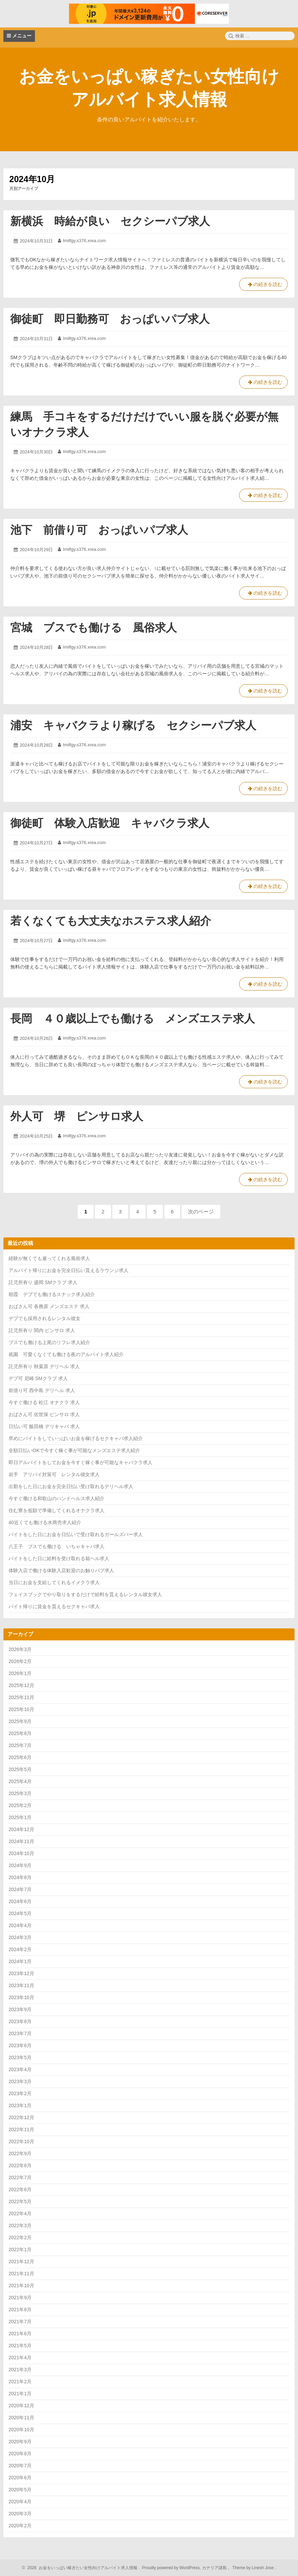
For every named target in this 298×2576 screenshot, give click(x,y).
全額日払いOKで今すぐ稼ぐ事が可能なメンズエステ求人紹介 (74, 1450)
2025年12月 (21, 1685)
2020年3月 (20, 2513)
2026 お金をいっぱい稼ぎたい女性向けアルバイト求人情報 (81, 2567)
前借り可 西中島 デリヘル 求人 (42, 1390)
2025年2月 (20, 1805)
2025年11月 (21, 1697)
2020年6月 (20, 2477)
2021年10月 (21, 2285)
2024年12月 (21, 1829)
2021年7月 (20, 2321)
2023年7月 (20, 2033)
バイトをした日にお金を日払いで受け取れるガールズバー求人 (76, 1534)
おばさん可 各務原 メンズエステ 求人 (49, 1306)
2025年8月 (20, 1733)
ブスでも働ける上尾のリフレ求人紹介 (49, 1342)
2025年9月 (20, 1721)
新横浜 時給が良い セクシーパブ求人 (110, 221)
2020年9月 (20, 2441)
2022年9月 (20, 2153)
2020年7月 (20, 2465)
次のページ (201, 1211)
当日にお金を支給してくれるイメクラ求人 (54, 1582)
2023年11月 (21, 1985)
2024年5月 (20, 1913)
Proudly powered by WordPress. (171, 2567)
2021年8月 (20, 2309)
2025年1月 (20, 1817)
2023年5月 (20, 2057)
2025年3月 (20, 1793)
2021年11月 (21, 2273)
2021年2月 (20, 2381)
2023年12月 (21, 1973)
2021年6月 (20, 2333)
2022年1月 (20, 2249)
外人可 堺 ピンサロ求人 (76, 1116)
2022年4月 (20, 2213)
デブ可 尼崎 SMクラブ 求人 (38, 1378)
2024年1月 (20, 1961)
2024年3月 (20, 1937)
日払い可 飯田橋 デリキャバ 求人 (44, 1426)
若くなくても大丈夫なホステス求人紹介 (110, 921)
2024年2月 (20, 1949)
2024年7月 (20, 1889)
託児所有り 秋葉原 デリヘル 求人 (44, 1366)
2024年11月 (21, 1841)
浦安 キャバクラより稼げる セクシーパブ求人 (133, 725)
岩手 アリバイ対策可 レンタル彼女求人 (54, 1474)
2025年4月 (20, 1781)
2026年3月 (20, 1649)
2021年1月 (20, 2393)
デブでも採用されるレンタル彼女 (44, 1318)
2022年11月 (21, 2129)
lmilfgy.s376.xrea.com (84, 240)
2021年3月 (20, 2369)
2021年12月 (21, 2261)
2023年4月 (20, 2069)
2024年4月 (20, 1925)
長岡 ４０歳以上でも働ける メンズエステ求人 (132, 1018)
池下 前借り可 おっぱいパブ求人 (99, 530)
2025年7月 (20, 1745)
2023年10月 (21, 1997)
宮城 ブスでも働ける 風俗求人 (93, 627)
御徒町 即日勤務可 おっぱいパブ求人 (110, 319)
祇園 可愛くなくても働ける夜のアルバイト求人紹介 (66, 1354)
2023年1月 (20, 2105)
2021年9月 (20, 2297)
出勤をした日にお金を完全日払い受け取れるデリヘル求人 (71, 1486)
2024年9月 (20, 1865)
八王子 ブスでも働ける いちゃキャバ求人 (56, 1546)
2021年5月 (20, 2345)
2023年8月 (20, 2021)
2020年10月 (21, 2429)
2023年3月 (20, 2081)
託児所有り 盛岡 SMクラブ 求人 (43, 1282)
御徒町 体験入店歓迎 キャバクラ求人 (109, 823)
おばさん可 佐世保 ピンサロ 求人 (44, 1414)
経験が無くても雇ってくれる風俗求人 (49, 1258)
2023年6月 (20, 2045)
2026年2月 (20, 1661)
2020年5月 (20, 2489)
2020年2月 (20, 2525)
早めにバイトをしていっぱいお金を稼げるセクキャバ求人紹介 (76, 1438)
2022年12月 (21, 2117)
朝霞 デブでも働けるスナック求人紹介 (52, 1294)
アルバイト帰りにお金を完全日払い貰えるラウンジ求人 (68, 1270)
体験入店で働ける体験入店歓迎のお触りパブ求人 (61, 1570)
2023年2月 (20, 2093)
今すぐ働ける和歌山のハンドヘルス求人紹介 (56, 1498)
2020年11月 (21, 2417)
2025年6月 (20, 1757)
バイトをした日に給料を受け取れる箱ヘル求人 (59, 1558)
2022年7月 (20, 2177)
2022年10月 (21, 2141)
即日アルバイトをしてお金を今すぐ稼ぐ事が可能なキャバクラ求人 (80, 1462)
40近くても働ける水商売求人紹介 (45, 1522)
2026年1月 (20, 1673)
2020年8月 (20, 2453)
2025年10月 (21, 1709)
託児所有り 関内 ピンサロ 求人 (42, 1330)
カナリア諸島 (215, 2567)
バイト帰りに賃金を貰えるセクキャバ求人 (54, 1606)
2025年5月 (20, 1769)
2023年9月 (20, 2009)
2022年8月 (20, 2165)
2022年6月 (20, 2189)
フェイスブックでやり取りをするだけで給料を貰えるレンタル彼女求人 (85, 1594)
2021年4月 (20, 2357)
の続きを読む (263, 286)
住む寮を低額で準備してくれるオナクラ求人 (56, 1510)
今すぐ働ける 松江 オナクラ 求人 (44, 1402)
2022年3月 (20, 2225)
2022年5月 (20, 2201)
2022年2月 (20, 2237)
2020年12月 (21, 2405)
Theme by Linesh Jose (253, 2567)
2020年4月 (20, 2501)
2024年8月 (20, 1877)
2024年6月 (20, 1901)
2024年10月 (21, 1853)
